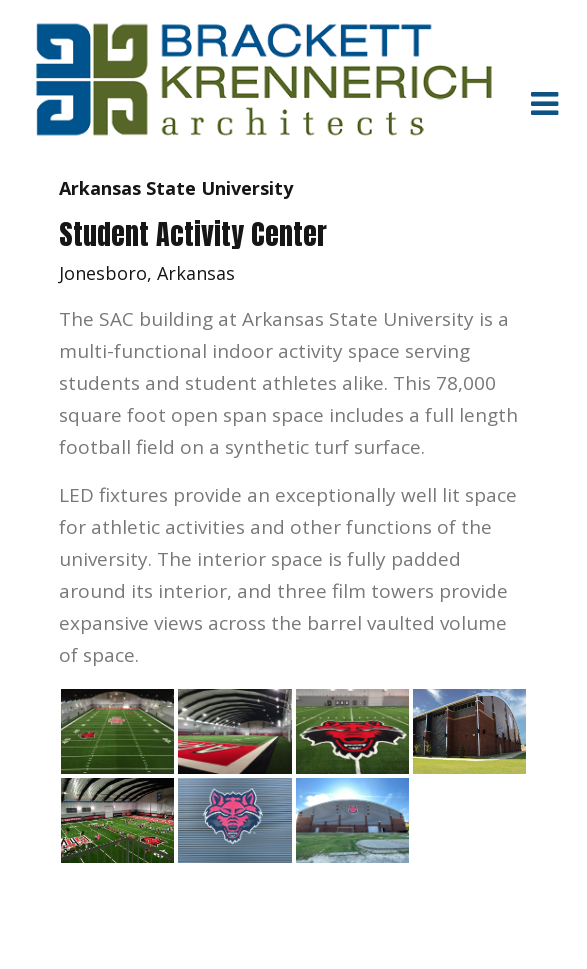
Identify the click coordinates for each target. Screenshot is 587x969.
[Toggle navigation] (544, 103)
